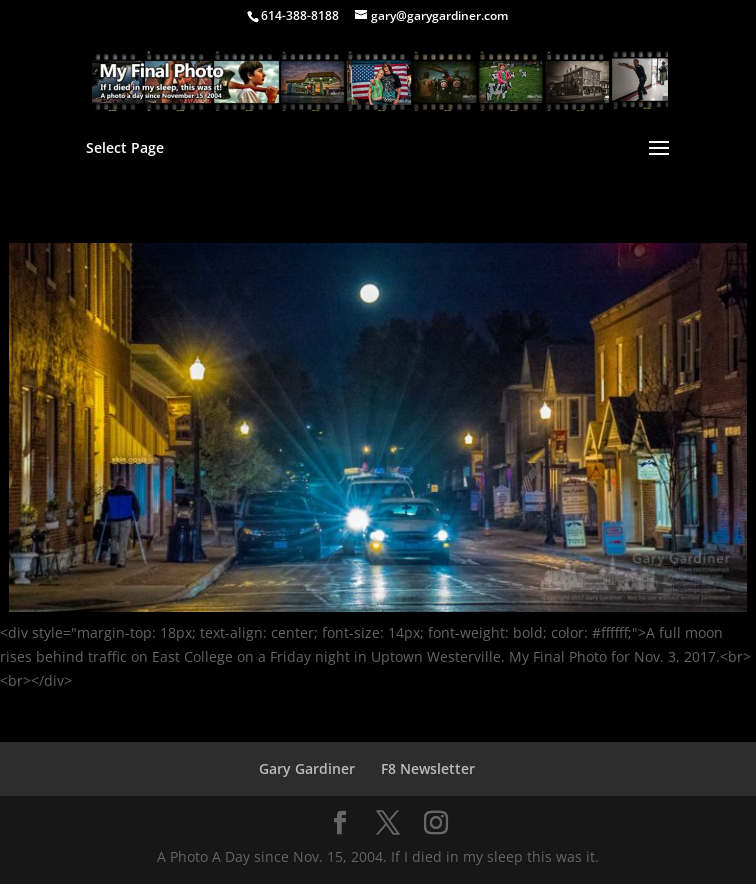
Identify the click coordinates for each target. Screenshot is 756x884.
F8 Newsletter (428, 768)
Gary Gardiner (307, 768)
